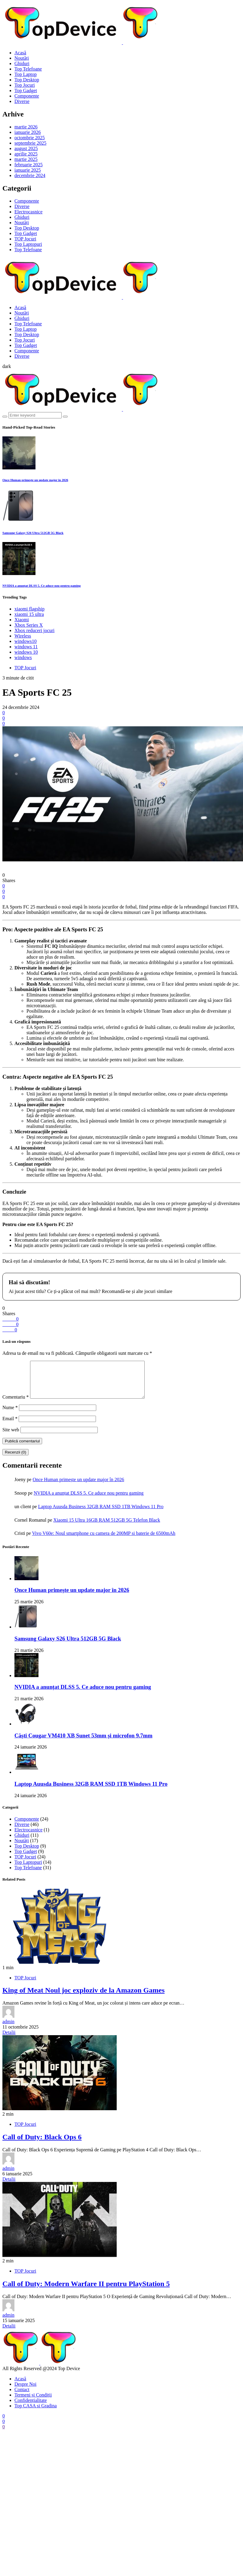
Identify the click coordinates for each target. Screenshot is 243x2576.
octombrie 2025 (29, 137)
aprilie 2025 (26, 153)
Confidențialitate (30, 2407)
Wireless (22, 635)
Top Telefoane (28, 68)
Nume (10, 1414)
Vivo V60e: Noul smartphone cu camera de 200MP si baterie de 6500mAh (103, 1540)
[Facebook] (3, 2423)
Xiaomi (21, 619)
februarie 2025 (28, 164)
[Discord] (3, 2433)
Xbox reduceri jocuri (34, 630)
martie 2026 (26, 126)
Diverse (21, 101)
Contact (21, 2396)
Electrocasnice (28, 211)
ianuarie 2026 (27, 132)
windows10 (25, 641)
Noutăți (21, 58)
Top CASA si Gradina (35, 2412)
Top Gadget (25, 90)
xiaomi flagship (29, 608)
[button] (6, 366)
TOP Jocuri (25, 238)
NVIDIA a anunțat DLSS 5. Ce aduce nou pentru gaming (41, 585)
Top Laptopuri (28, 244)
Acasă (20, 52)
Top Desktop (26, 79)
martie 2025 (26, 159)
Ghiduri (21, 63)
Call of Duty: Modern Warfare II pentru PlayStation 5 (86, 2291)
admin (8, 2028)
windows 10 (26, 652)
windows (23, 657)
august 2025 (26, 148)
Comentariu (15, 1404)
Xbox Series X (28, 625)
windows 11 (26, 646)
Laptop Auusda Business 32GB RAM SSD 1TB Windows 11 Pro (101, 1513)
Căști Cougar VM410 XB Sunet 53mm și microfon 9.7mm (83, 1743)
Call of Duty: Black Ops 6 (42, 2144)
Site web (10, 1436)
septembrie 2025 (30, 143)
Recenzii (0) (15, 1459)
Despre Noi (25, 2391)
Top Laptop (25, 74)
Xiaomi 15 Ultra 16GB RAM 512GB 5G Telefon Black (106, 1527)
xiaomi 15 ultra (29, 614)
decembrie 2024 (29, 175)
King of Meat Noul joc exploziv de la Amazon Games (83, 1997)
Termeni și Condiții (33, 2402)
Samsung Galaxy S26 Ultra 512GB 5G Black (32, 533)
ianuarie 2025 (27, 170)
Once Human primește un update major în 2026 (35, 480)
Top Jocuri (24, 85)
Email (9, 1425)
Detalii (9, 2039)
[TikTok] (3, 2428)
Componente (26, 95)
